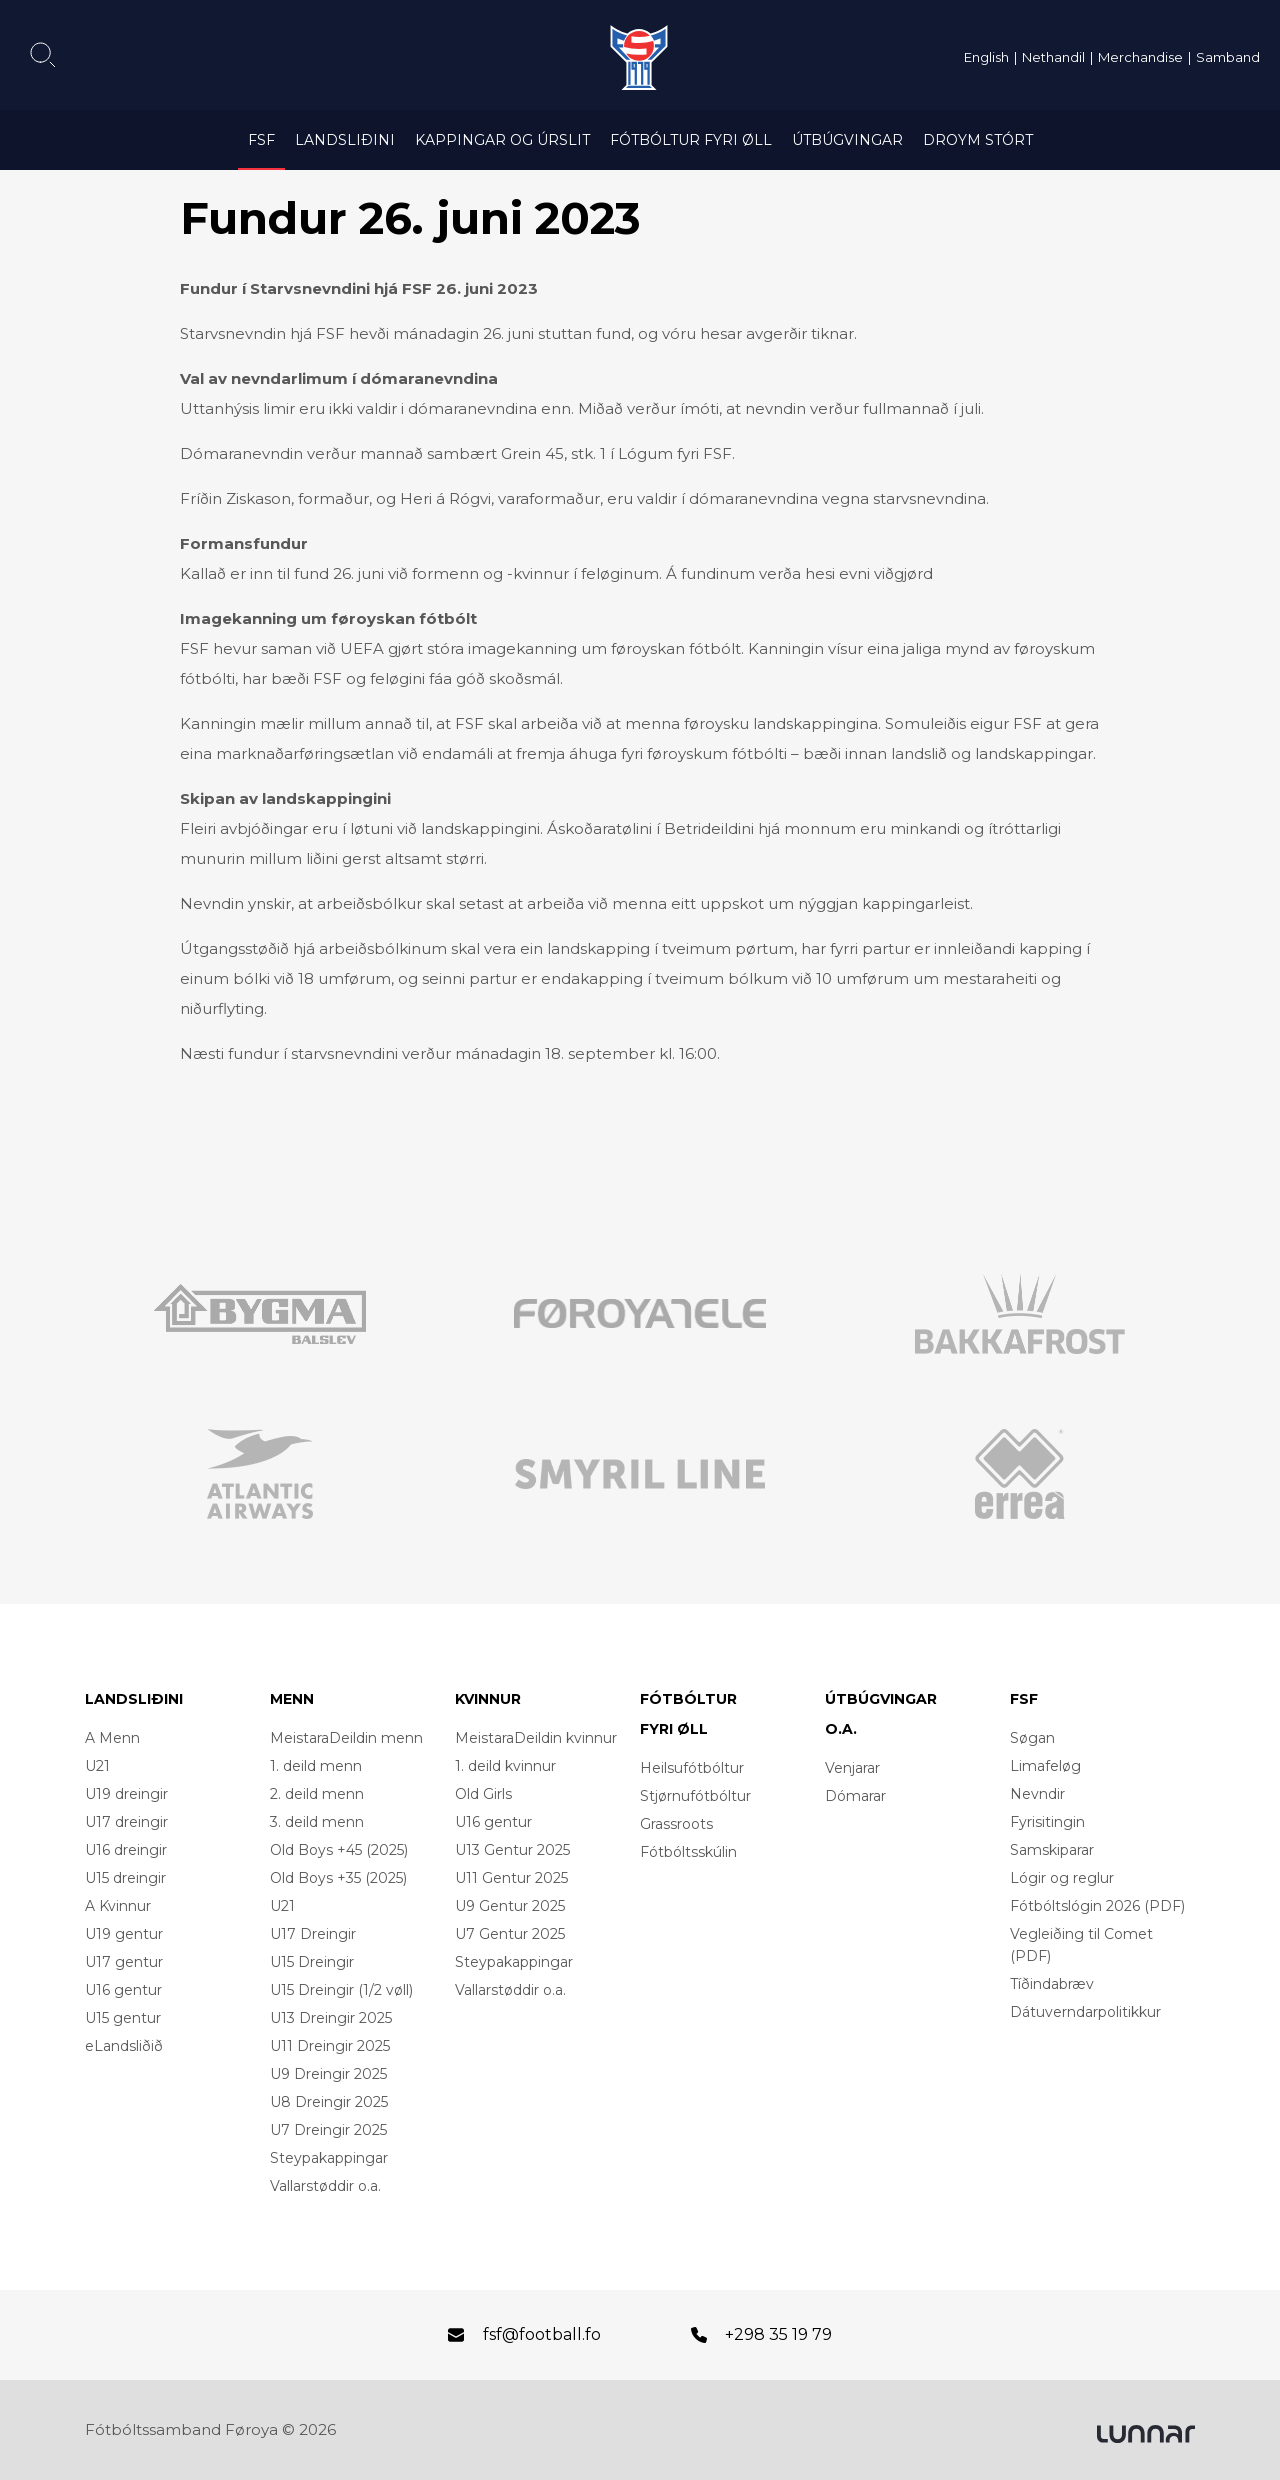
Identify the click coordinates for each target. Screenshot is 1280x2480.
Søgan (1032, 1738)
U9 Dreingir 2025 (328, 2074)
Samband (1228, 57)
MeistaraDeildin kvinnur (536, 1738)
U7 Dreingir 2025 (328, 2130)
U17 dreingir (126, 1822)
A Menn (112, 1738)
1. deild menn (316, 1766)
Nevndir (1037, 1794)
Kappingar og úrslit (502, 140)
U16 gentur (123, 1990)
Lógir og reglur (1062, 1878)
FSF (261, 140)
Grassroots (676, 1824)
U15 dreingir (125, 1878)
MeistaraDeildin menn (346, 1738)
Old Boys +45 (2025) (339, 1850)
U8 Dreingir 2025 (329, 2102)
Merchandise (1140, 57)
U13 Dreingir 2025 (331, 2018)
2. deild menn (317, 1794)
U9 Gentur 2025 (510, 1906)
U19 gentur (124, 1934)
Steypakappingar (329, 2158)
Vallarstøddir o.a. (325, 2186)
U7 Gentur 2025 (510, 1934)
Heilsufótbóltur (692, 1768)
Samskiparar (1052, 1850)
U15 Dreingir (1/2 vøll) (341, 1990)
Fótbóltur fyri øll (691, 140)
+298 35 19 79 (778, 2334)
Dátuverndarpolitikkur (1085, 2012)
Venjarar (852, 1768)
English (986, 57)
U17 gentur (124, 1962)
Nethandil (1053, 57)
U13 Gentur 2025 (512, 1850)
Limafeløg (1045, 1766)
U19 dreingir (126, 1794)
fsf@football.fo (542, 2334)
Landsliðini (345, 140)
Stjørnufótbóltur (695, 1796)
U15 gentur (123, 2018)
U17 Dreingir (313, 1934)
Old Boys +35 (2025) (338, 1878)
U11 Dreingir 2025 (330, 2046)
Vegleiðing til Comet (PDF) (1081, 1945)
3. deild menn (317, 1822)
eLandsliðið (124, 2046)
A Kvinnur (118, 1906)
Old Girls (483, 1794)
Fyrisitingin (1047, 1822)
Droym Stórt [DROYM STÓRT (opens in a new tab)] (978, 140)
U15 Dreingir (312, 1962)
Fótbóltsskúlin (688, 1852)
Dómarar (855, 1796)
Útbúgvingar (847, 140)
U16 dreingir (126, 1850)
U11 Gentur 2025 (511, 1878)
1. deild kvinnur (505, 1766)
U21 (97, 1766)
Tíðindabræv (1052, 1984)
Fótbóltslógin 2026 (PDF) (1097, 1906)
